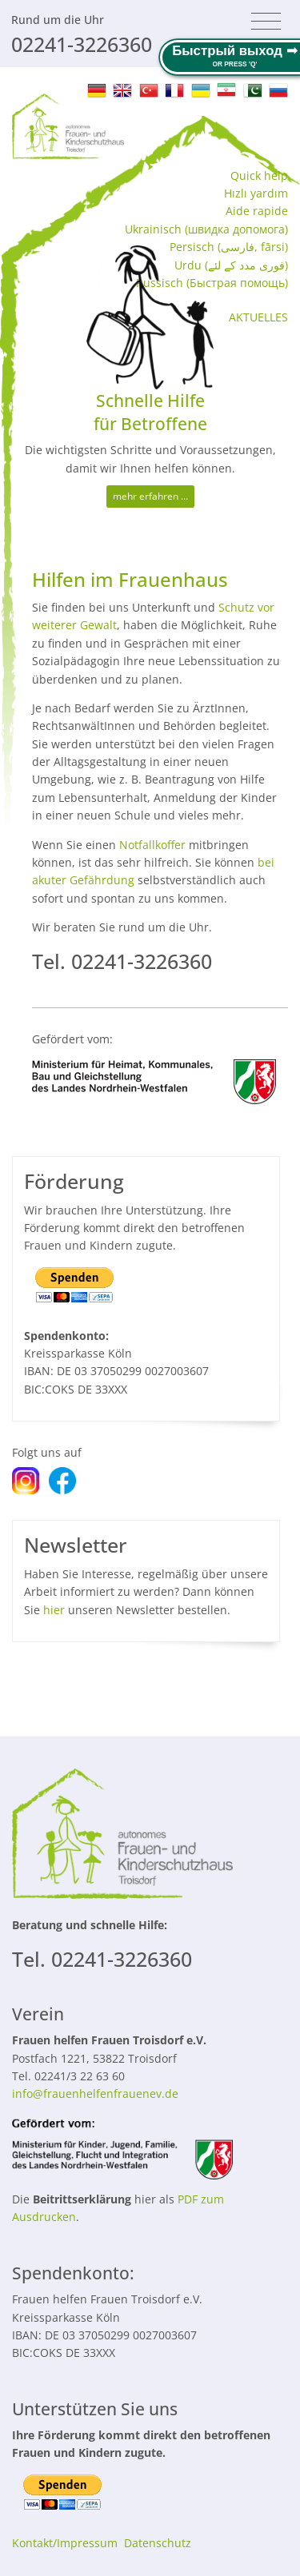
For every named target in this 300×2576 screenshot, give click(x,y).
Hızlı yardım (256, 193)
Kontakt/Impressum (65, 2542)
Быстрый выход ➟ (234, 50)
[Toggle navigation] (266, 21)
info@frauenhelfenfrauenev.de (95, 2093)
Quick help (259, 175)
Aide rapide (257, 210)
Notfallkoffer (152, 844)
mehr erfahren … (150, 496)
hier (54, 1609)
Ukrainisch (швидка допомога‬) (206, 229)
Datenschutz (157, 2542)
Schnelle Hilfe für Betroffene (150, 412)
